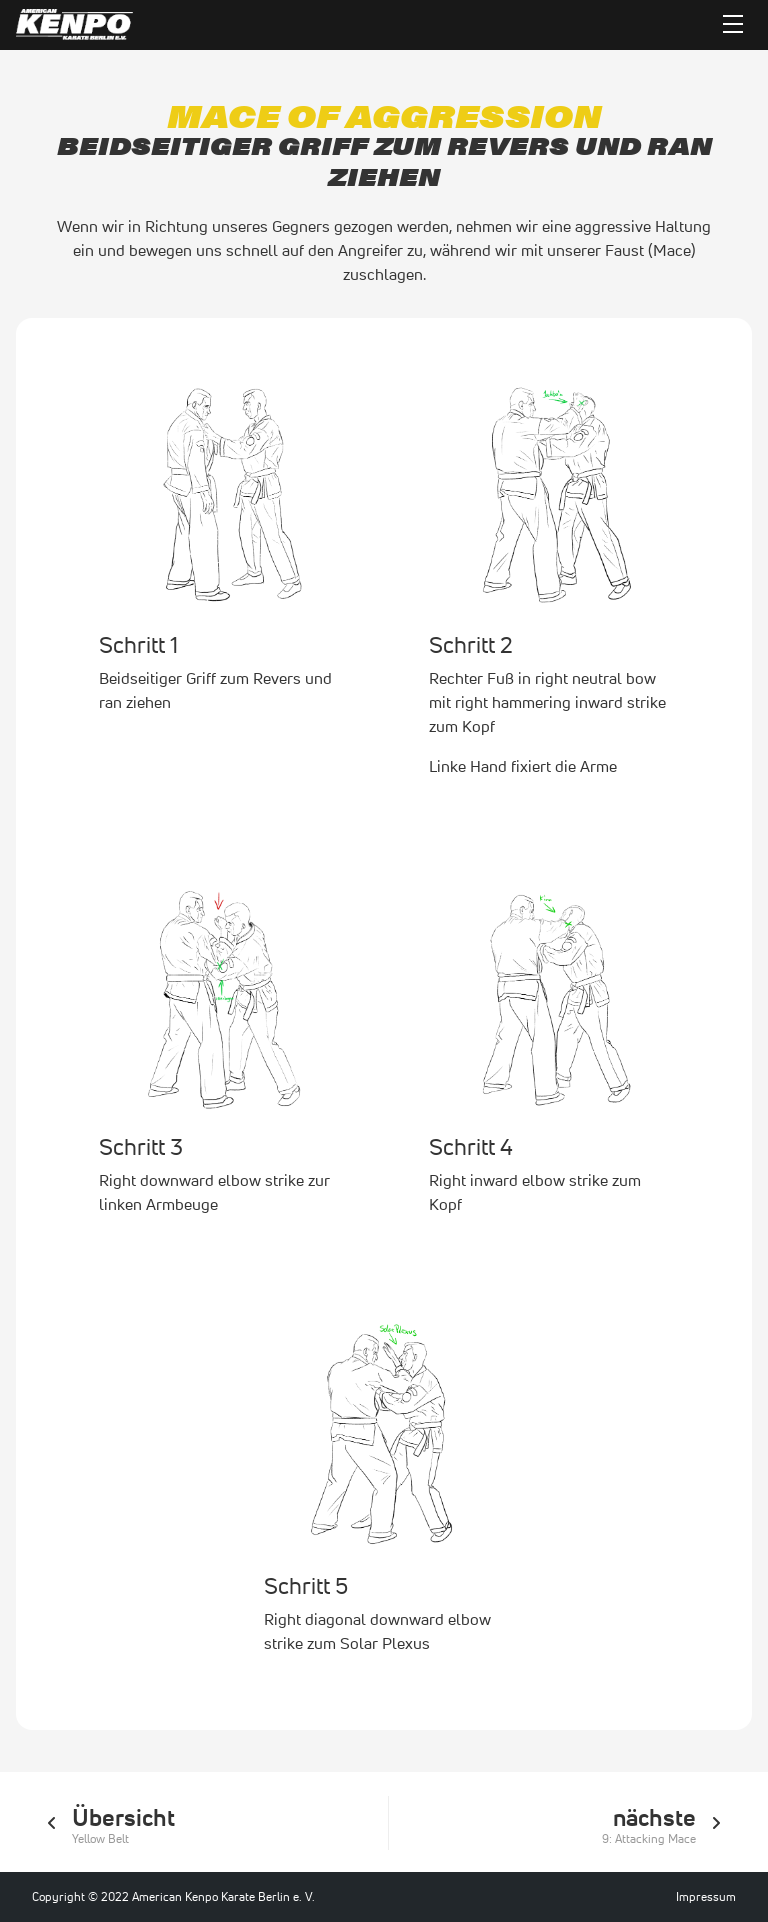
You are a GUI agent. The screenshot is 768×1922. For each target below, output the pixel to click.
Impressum (706, 1896)
